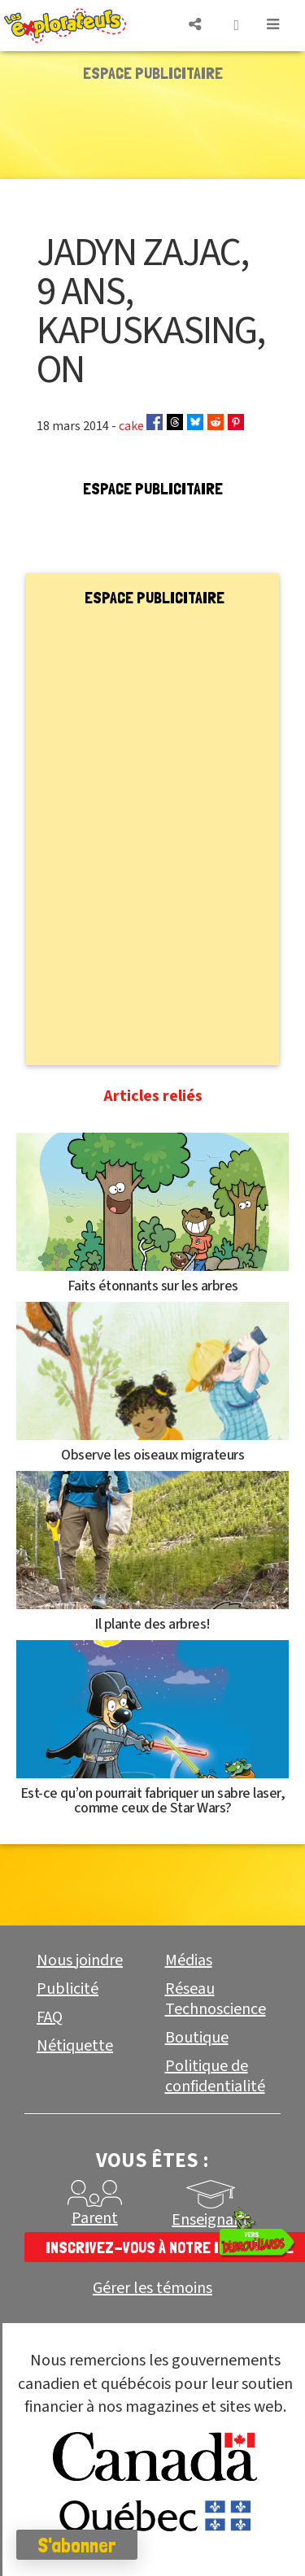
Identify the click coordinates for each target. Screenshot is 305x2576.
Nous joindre (80, 1960)
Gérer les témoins (152, 2288)
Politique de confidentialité (215, 2076)
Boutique (197, 2037)
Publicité (67, 1989)
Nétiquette (75, 2045)
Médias (188, 1960)
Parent (95, 2218)
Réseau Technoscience (215, 1999)
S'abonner (76, 2545)
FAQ (50, 2017)
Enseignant (210, 2219)
